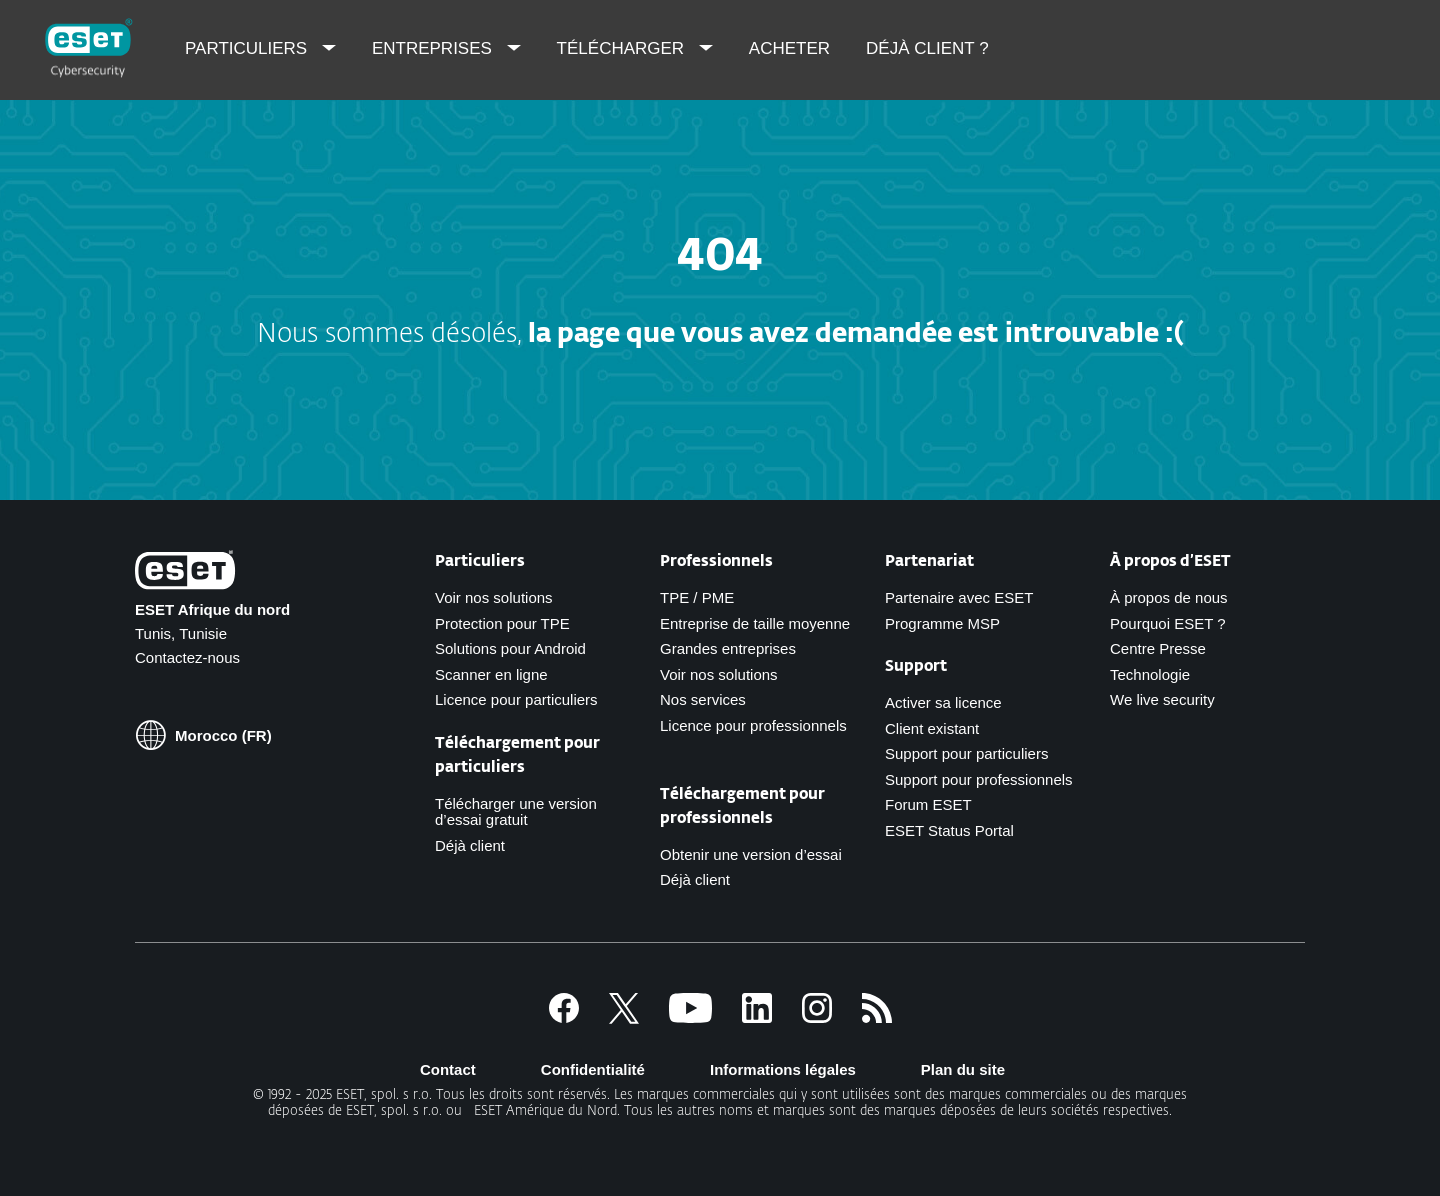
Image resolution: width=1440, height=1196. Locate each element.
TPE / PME (697, 597)
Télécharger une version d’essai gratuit (516, 812)
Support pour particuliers (966, 753)
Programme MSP (942, 623)
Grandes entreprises (728, 648)
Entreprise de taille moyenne (755, 623)
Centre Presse (1158, 648)
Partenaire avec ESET (959, 597)
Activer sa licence (943, 702)
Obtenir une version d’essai (751, 854)
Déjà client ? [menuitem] (927, 48)
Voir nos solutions (494, 597)
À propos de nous (1169, 597)
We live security (1162, 699)
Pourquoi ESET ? (1168, 623)
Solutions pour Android (510, 648)
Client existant (932, 728)
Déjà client (470, 845)
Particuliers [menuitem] (248, 48)
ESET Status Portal (949, 830)
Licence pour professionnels (753, 725)
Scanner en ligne (491, 674)
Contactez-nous (187, 657)
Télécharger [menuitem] (623, 48)
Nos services (703, 699)
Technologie (1150, 674)
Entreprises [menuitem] (434, 48)
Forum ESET (928, 804)
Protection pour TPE (502, 623)
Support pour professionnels (979, 779)
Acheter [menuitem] (789, 48)
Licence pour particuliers (516, 699)
